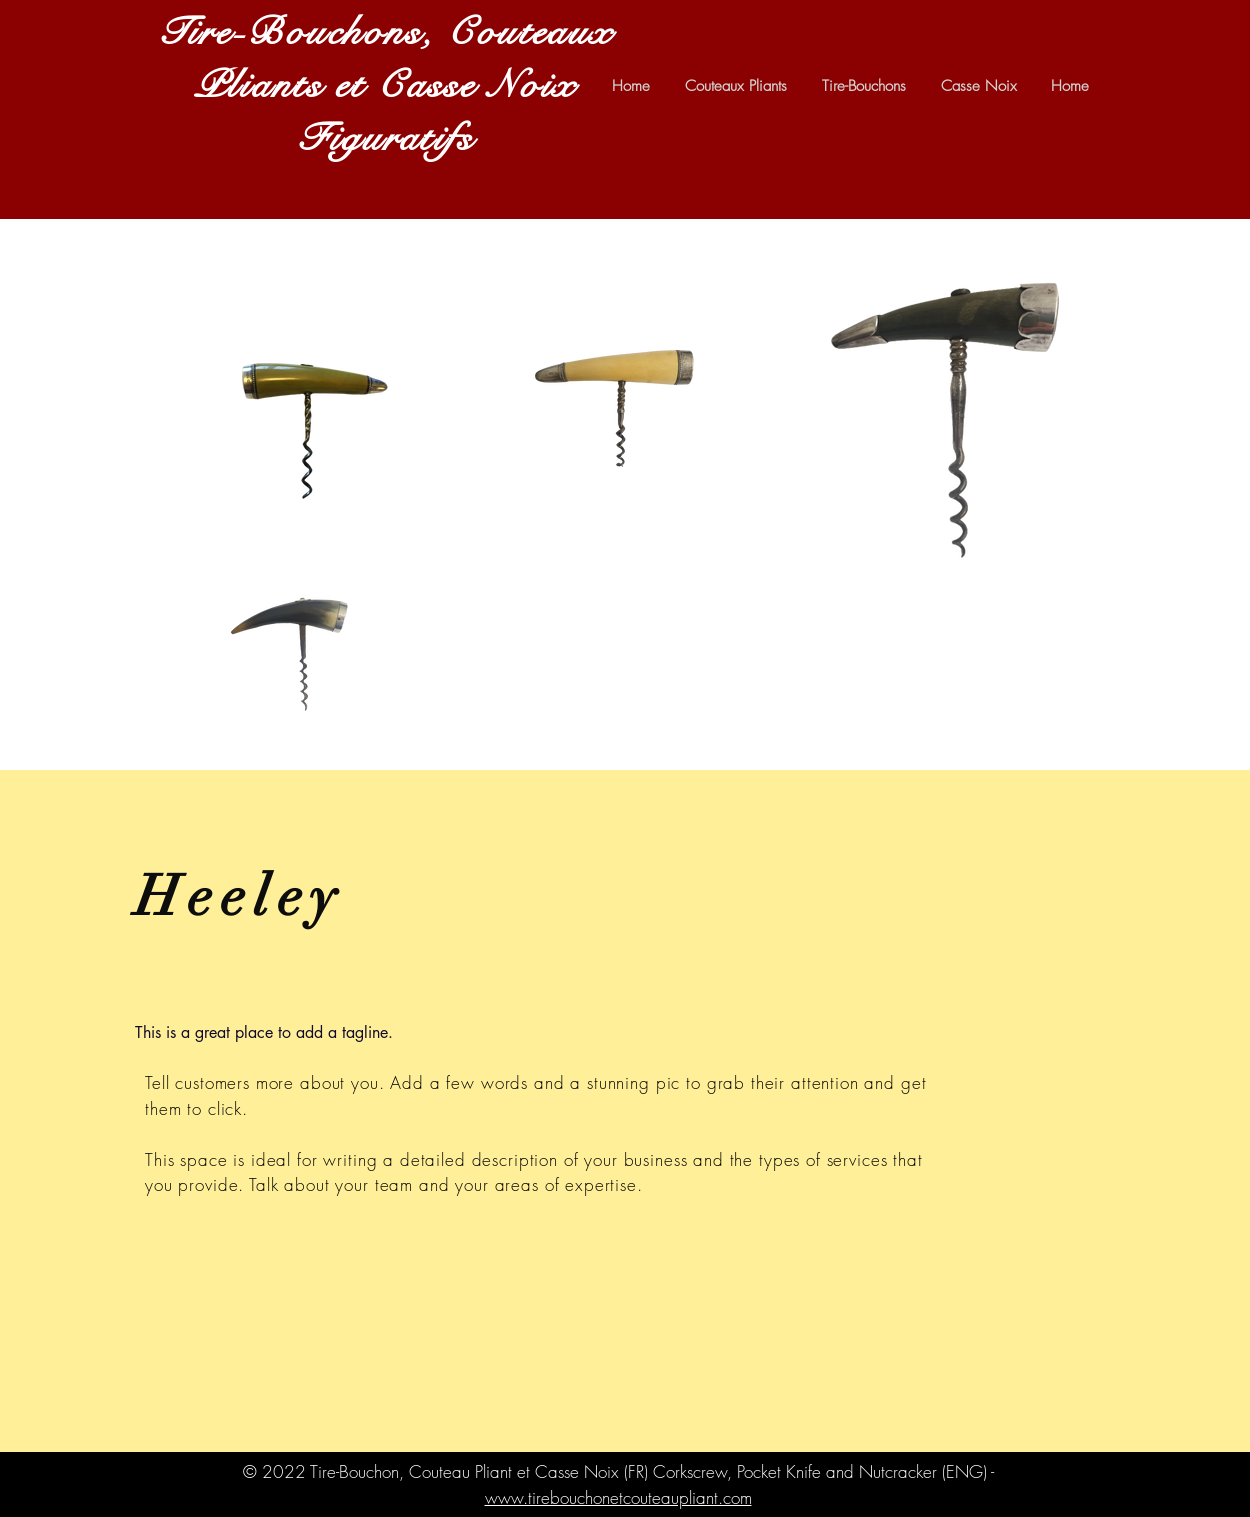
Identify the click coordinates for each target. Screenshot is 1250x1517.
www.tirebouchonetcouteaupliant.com (618, 1497)
